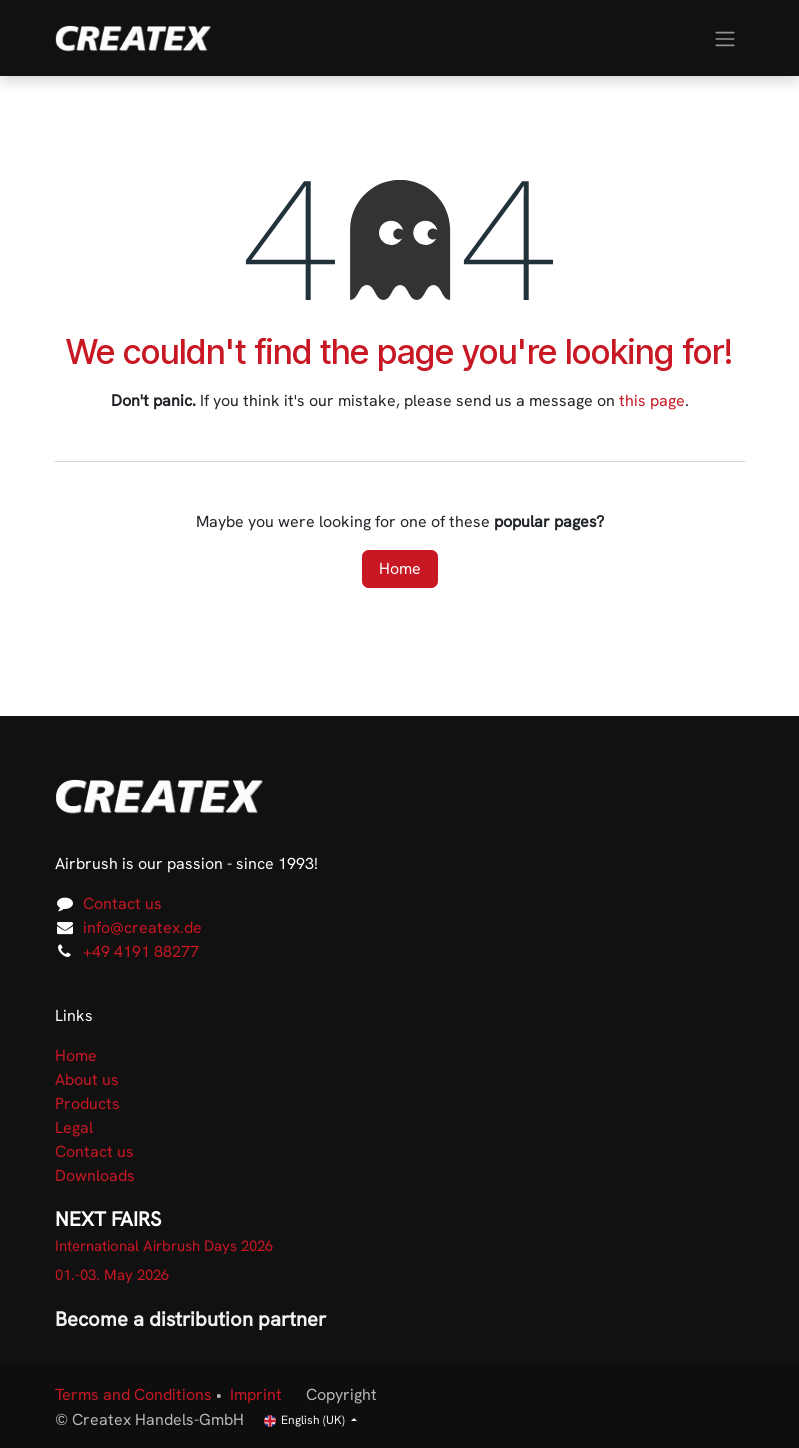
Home (400, 568)
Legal (74, 1127)
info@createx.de (142, 927)
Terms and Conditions (133, 1394)
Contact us (122, 903)
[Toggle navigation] (725, 37)
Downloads (95, 1175)
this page (652, 400)
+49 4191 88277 (141, 951)
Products (87, 1103)
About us (87, 1079)
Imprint (256, 1394)
